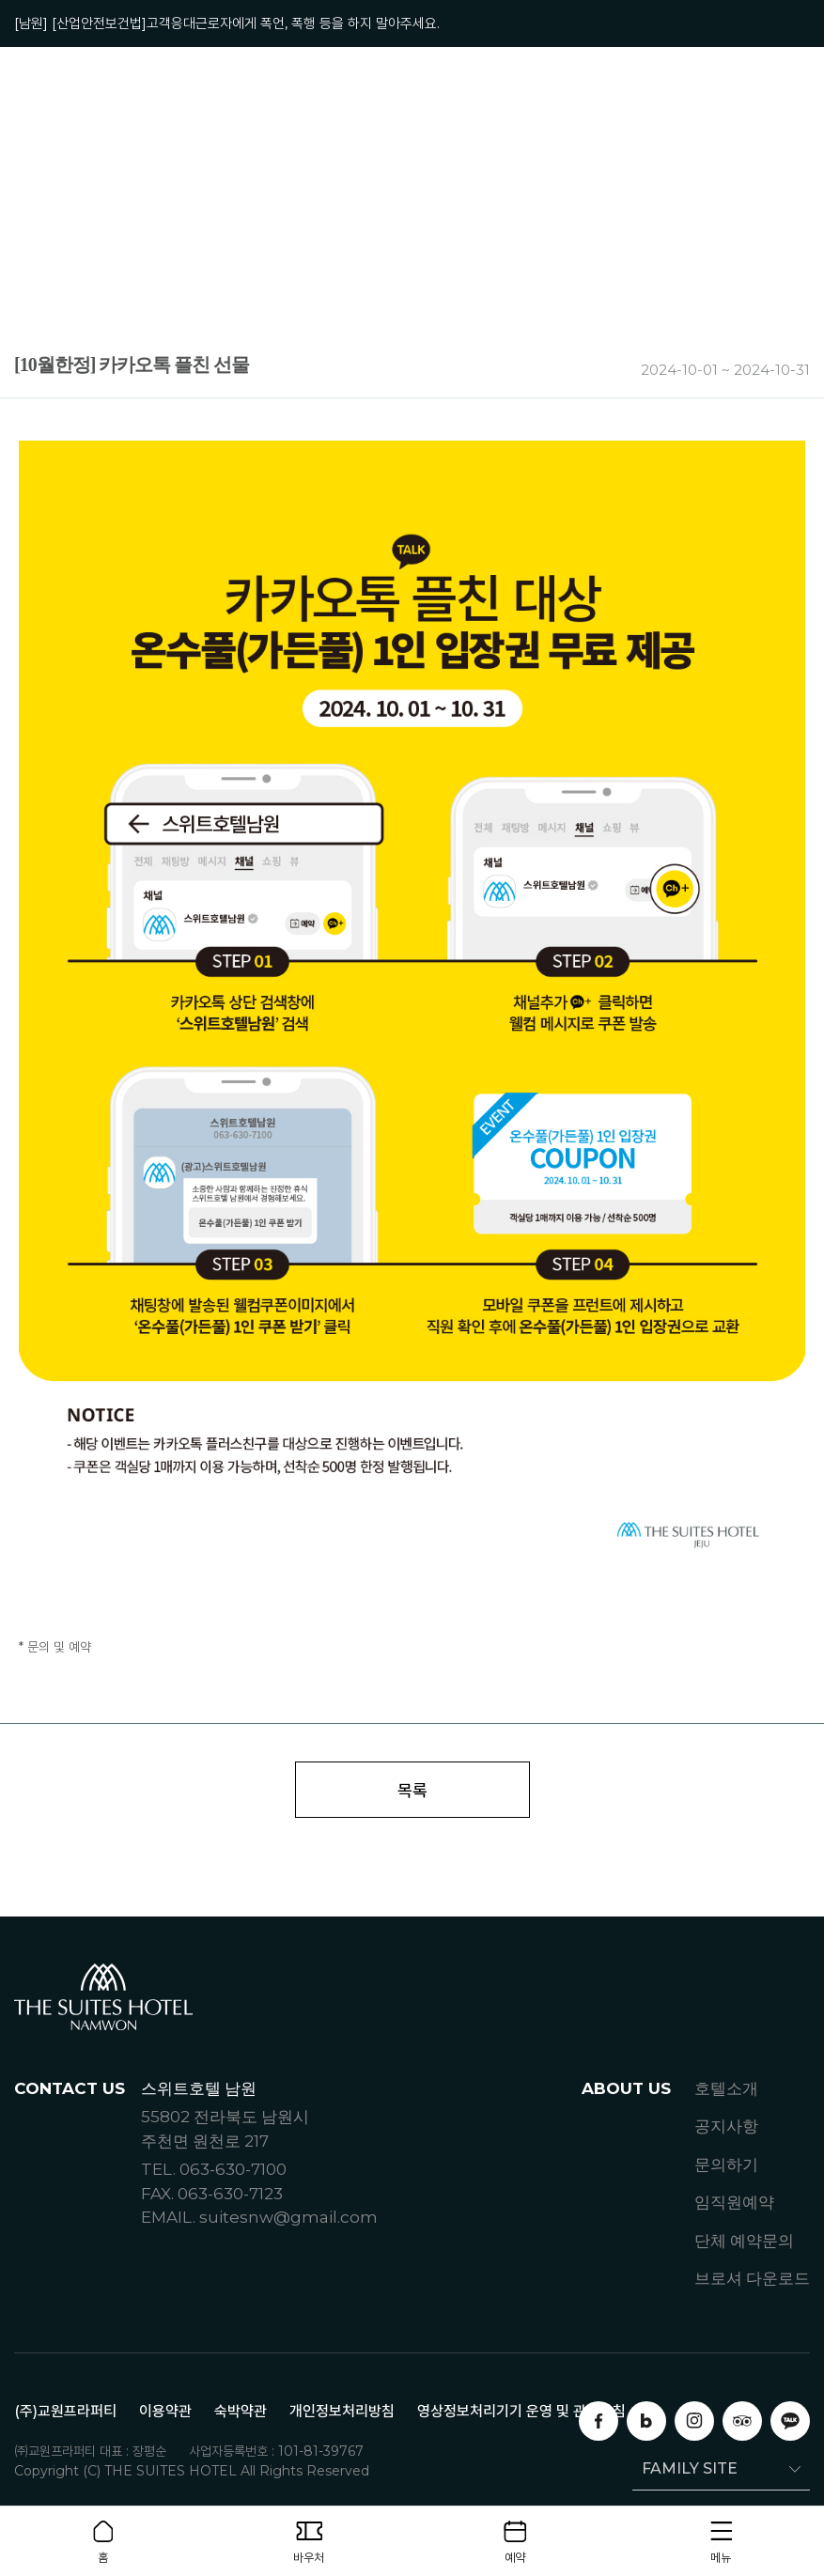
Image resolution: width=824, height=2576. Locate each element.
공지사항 (726, 2127)
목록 (412, 1791)
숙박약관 (240, 2412)
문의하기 (726, 2165)
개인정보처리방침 (342, 2412)
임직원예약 (734, 2204)
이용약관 (165, 2412)
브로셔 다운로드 (752, 2280)
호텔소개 (726, 2089)
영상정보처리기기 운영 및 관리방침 (521, 2412)
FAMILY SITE (685, 2469)
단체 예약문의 (744, 2241)
